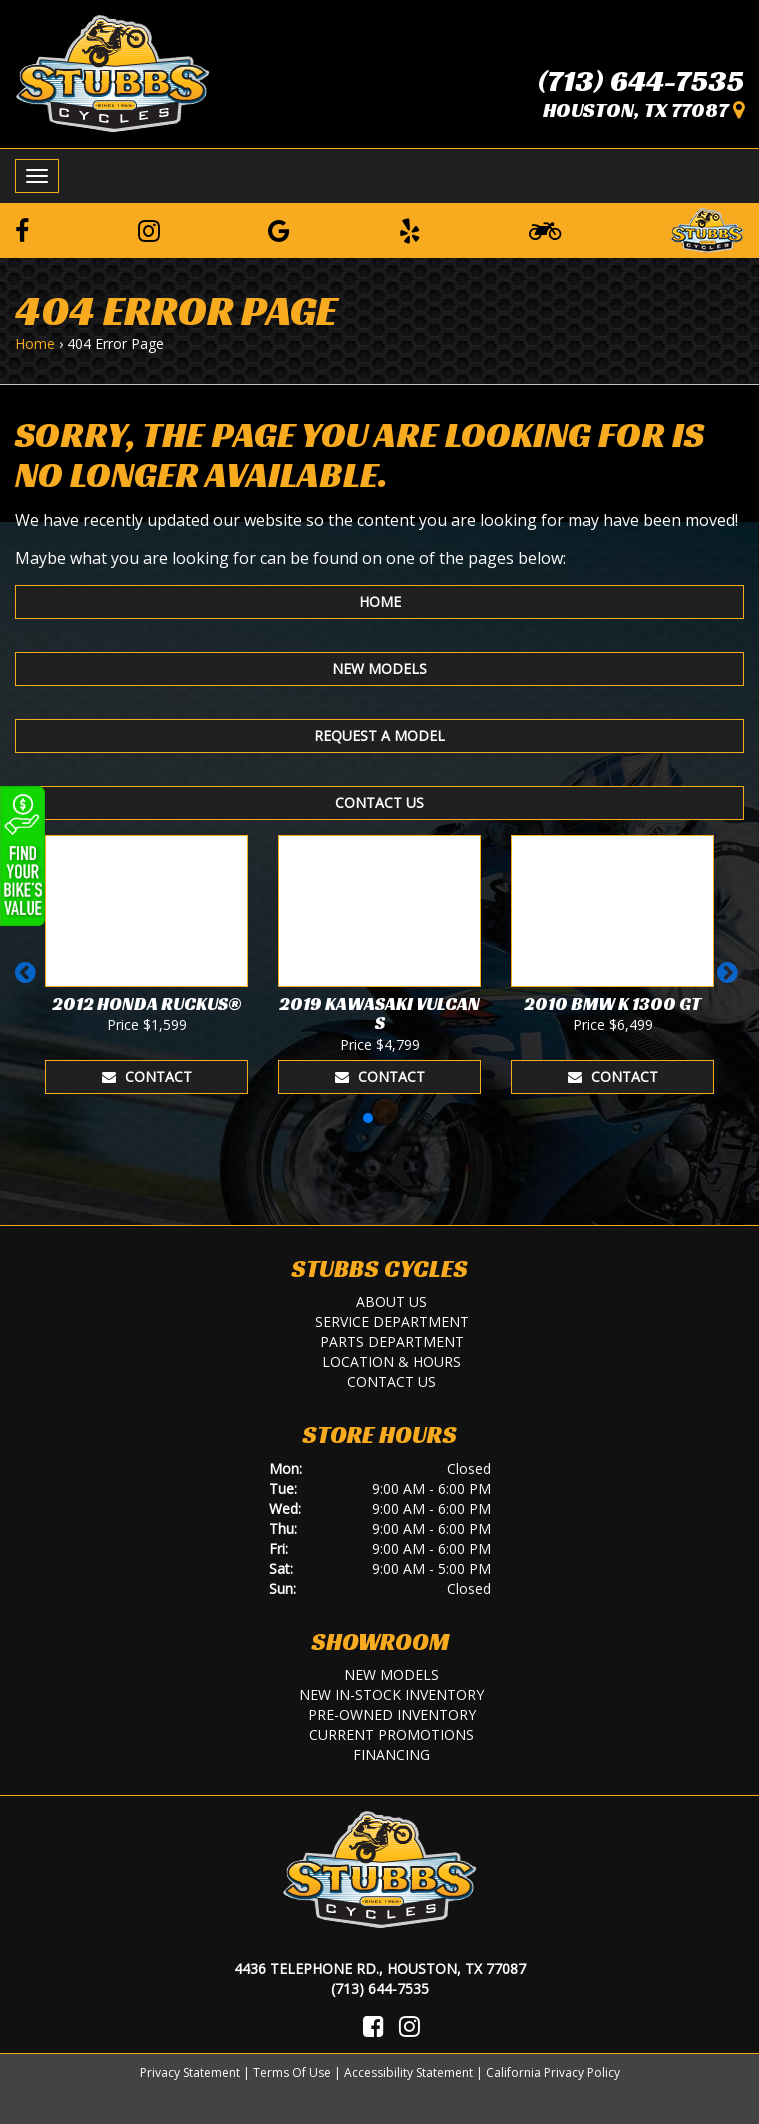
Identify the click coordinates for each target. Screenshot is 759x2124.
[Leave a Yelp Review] (410, 230)
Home (35, 343)
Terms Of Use (292, 2072)
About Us (391, 1301)
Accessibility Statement (408, 2072)
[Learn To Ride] (545, 230)
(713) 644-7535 (641, 81)
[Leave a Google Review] (279, 230)
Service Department (392, 1321)
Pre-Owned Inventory (392, 1714)
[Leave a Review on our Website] (707, 227)
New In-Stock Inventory (391, 1694)
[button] (28, 982)
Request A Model (379, 735)
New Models (379, 668)
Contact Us (379, 802)
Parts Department (392, 1341)
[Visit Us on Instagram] (409, 2026)
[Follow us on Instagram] (149, 230)
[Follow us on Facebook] (22, 230)
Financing (391, 1754)
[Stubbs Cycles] (112, 72)
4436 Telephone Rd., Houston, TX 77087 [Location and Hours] (380, 1968)
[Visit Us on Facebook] (373, 2026)
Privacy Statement (190, 2072)
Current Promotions (391, 1734)
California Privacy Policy (553, 2072)
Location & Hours (391, 1361)
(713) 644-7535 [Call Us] (380, 1988)
